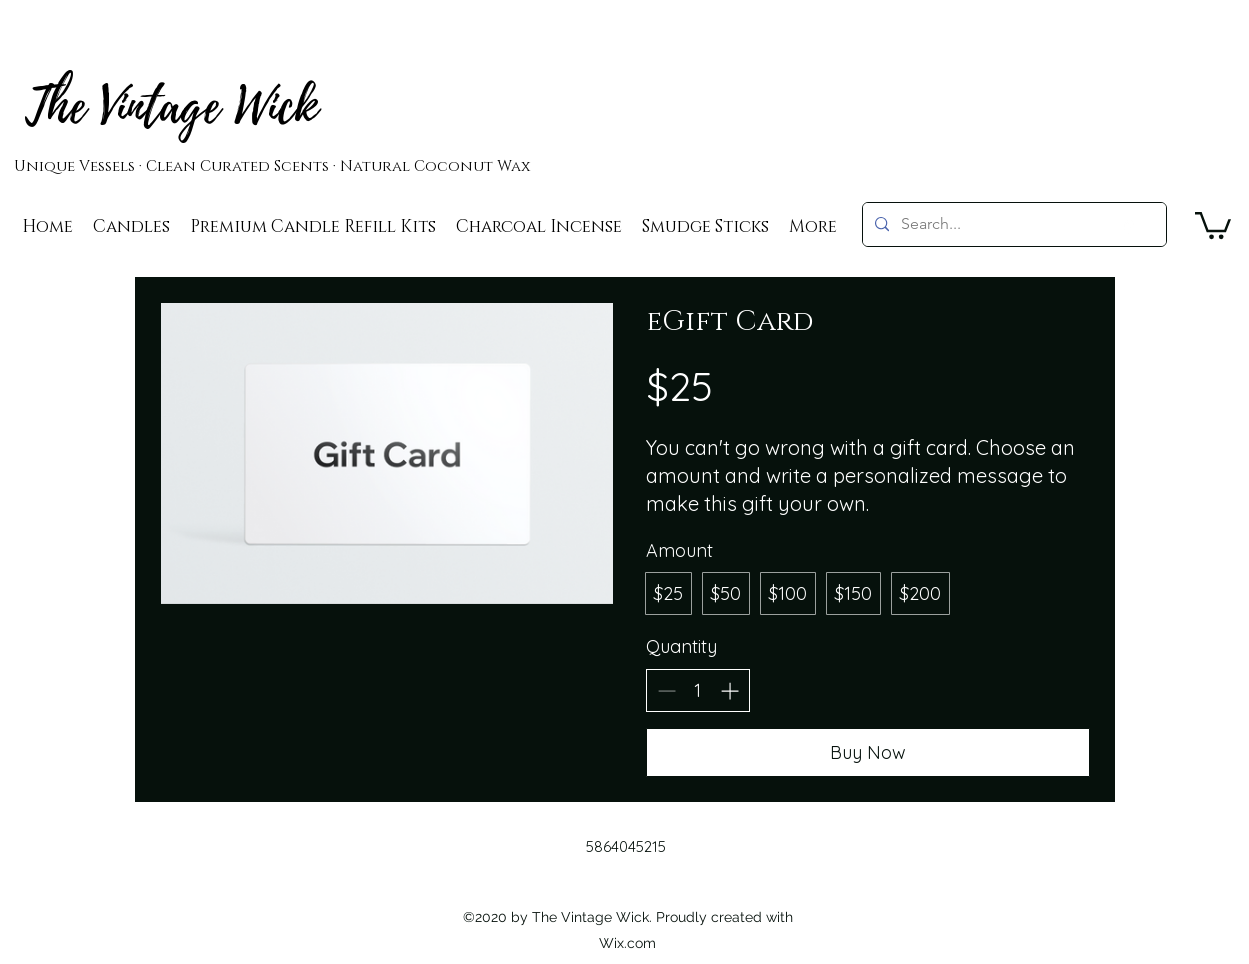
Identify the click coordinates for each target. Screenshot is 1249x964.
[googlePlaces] (1129, 227)
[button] (1213, 224)
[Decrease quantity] (666, 690)
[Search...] (1012, 224)
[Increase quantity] (729, 690)
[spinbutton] (698, 690)
